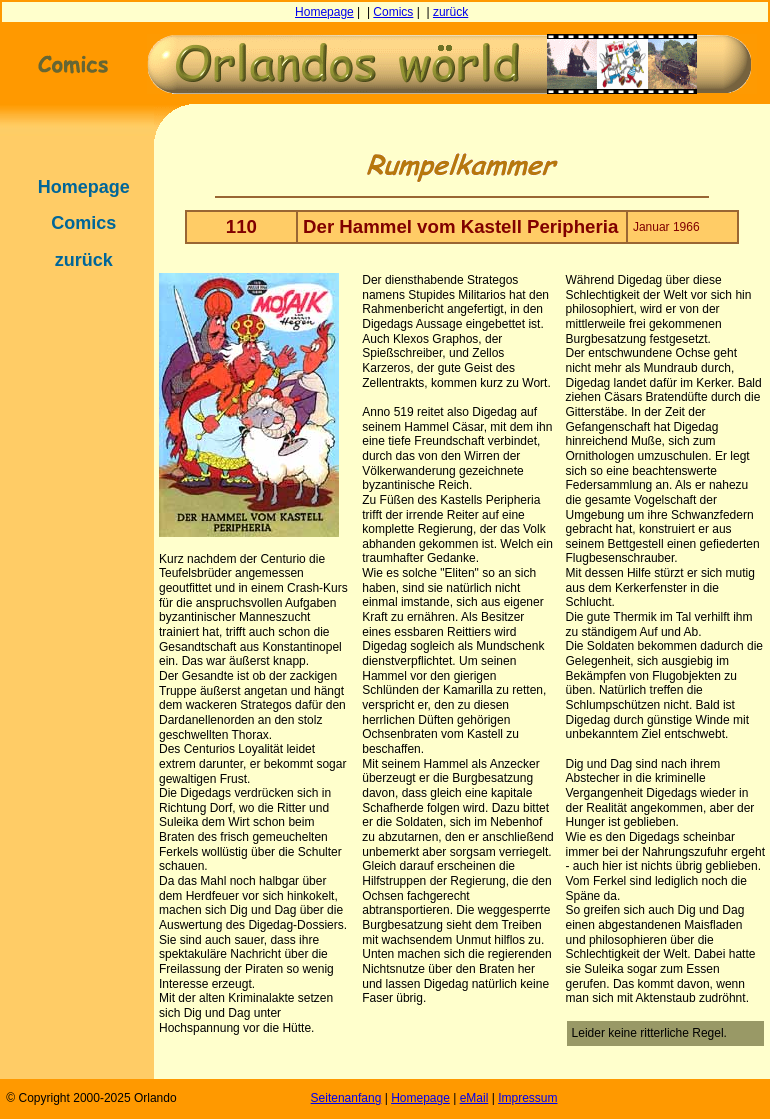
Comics (393, 12)
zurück (450, 12)
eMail (474, 1098)
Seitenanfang (346, 1098)
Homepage (324, 12)
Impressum (527, 1098)
